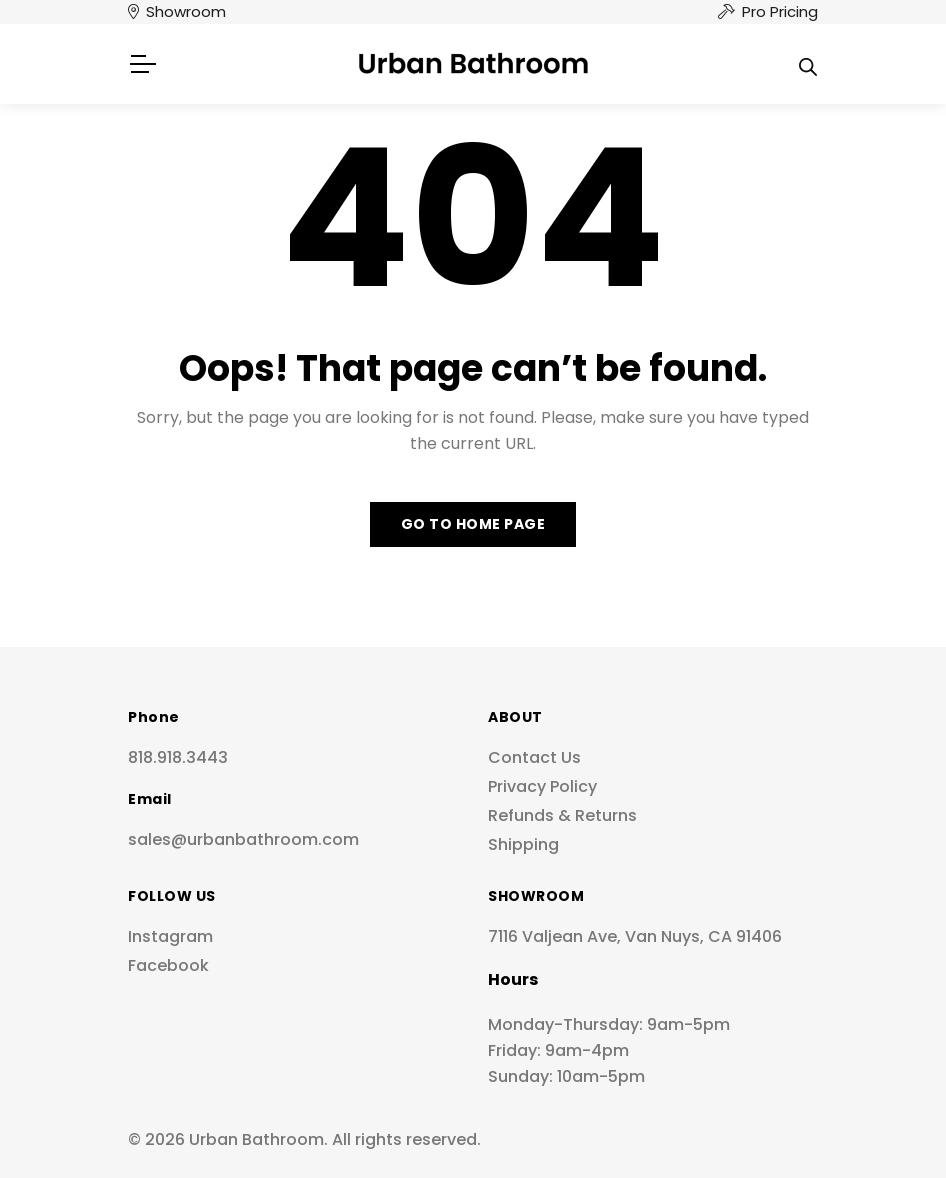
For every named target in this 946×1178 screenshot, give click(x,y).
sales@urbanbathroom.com (243, 839)
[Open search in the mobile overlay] (808, 64)
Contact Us (534, 757)
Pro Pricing (780, 11)
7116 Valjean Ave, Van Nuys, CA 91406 (635, 936)
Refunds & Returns (562, 815)
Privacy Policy (542, 786)
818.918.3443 (178, 757)
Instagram (170, 936)
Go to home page (473, 524)
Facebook (168, 965)
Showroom (186, 11)
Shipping (523, 844)
